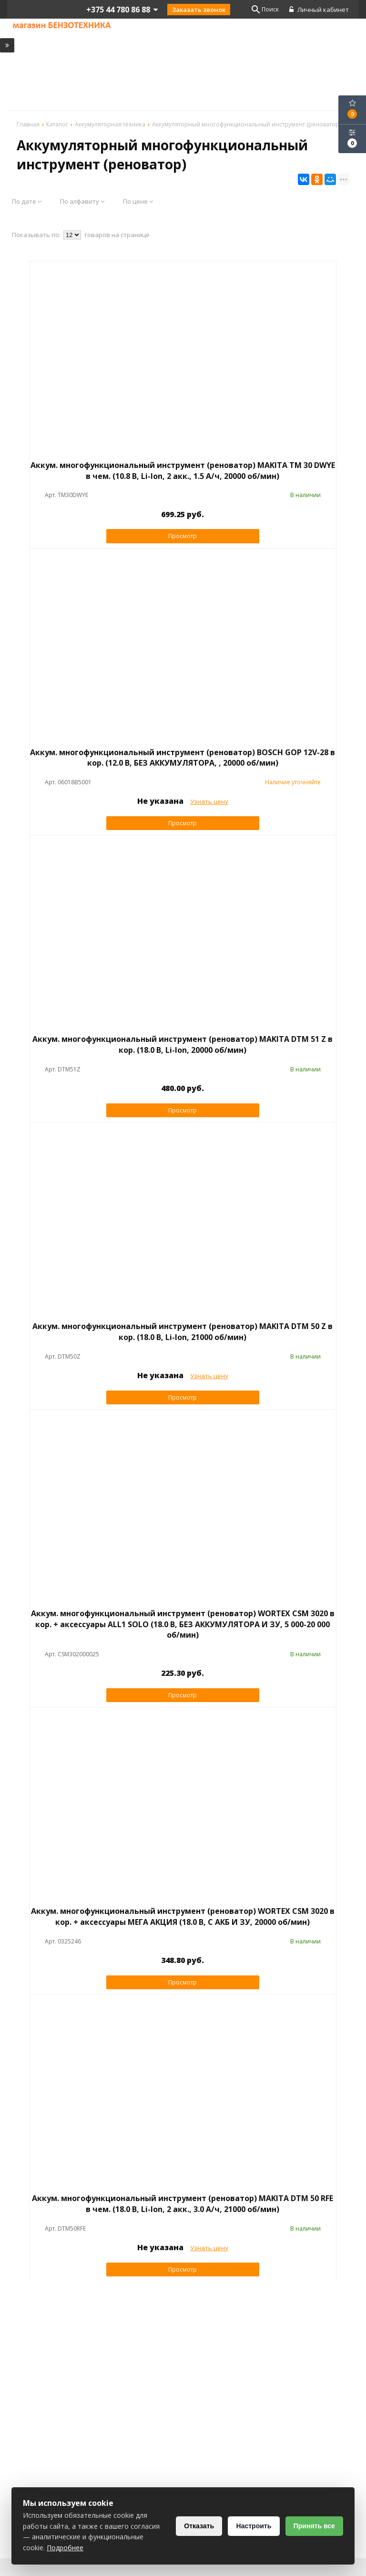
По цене (138, 201)
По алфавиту (82, 201)
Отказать (195, 2526)
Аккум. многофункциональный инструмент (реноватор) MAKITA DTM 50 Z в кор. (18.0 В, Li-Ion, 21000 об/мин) (182, 1332)
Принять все (313, 2526)
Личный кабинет (319, 9)
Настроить (251, 2526)
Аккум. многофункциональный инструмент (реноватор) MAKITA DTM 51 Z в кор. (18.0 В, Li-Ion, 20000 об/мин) (182, 1045)
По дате (26, 201)
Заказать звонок (199, 9)
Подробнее (122, 2547)
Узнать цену (209, 802)
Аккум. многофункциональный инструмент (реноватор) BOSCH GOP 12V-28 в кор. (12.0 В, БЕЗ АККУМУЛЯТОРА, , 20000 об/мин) (182, 758)
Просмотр (182, 536)
